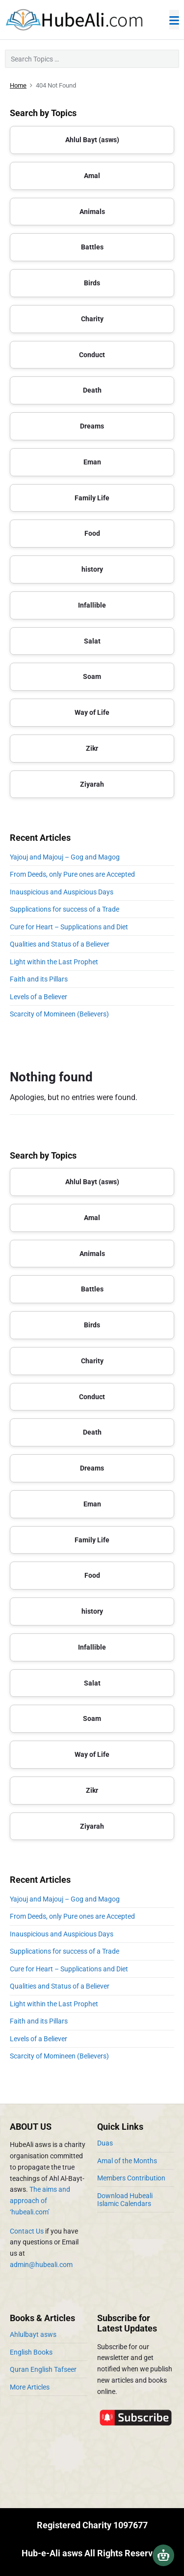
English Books (31, 2352)
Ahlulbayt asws (33, 2334)
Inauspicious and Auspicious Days (63, 892)
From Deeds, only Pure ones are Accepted (72, 874)
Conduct (92, 355)
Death (92, 390)
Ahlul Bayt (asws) (92, 140)
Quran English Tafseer (43, 2369)
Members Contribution (131, 2178)
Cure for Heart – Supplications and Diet (69, 927)
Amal (92, 176)
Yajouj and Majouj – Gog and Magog (65, 857)
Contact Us (27, 2231)
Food (92, 533)
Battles (92, 247)
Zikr (92, 748)
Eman (92, 462)
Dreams (92, 426)
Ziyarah (92, 784)
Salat (92, 641)
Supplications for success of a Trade (64, 909)
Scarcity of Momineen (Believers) (59, 1014)
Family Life (92, 498)
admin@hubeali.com (41, 2265)
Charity (92, 319)
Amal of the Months (127, 2161)
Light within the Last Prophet (54, 962)
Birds (92, 283)
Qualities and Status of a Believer (59, 944)
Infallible (92, 605)
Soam (92, 676)
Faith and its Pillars (39, 979)
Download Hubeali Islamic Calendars (125, 2200)
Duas (105, 2143)
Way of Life (92, 712)
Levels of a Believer (38, 997)
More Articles (30, 2387)
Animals (92, 211)
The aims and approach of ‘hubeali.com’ (40, 2200)
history (92, 569)
